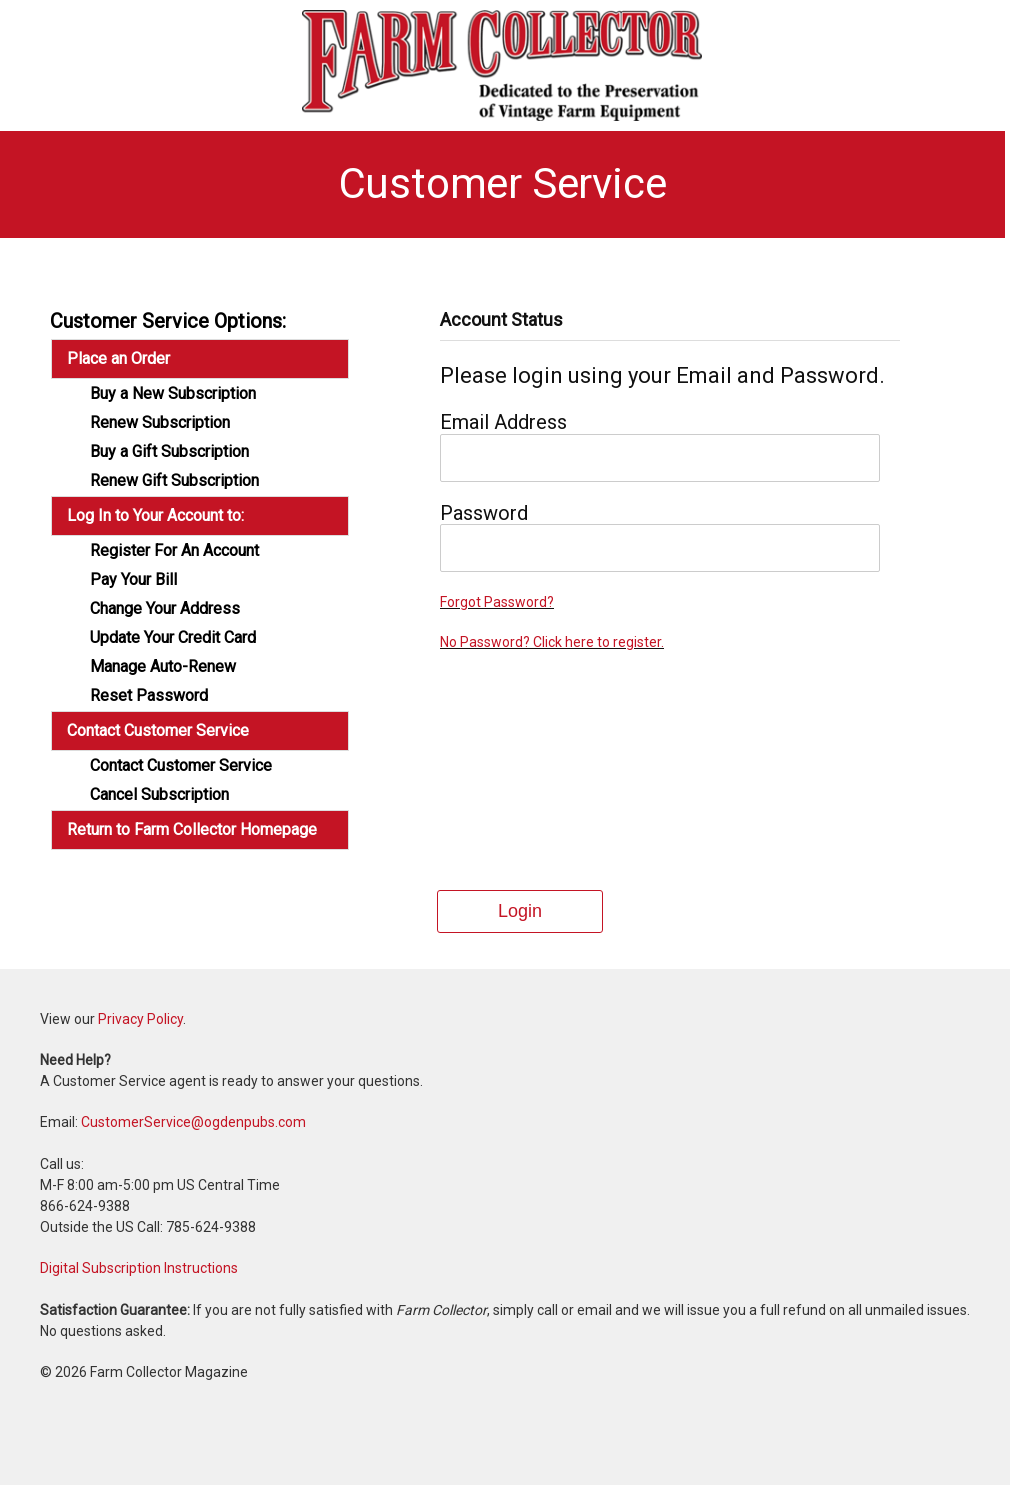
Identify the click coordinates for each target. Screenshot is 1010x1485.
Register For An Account (174, 551)
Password (484, 513)
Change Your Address (165, 609)
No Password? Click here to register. (552, 642)
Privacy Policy (140, 1019)
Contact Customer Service (181, 766)
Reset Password (149, 696)
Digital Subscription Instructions (139, 1268)
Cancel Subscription (159, 795)
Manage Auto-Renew (163, 667)
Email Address (503, 422)
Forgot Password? (497, 602)
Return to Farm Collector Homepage (192, 829)
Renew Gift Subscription (174, 481)
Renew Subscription (160, 423)
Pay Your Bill (133, 580)
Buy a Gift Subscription (169, 452)
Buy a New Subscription (173, 394)
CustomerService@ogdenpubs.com (193, 1122)
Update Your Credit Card (173, 638)
